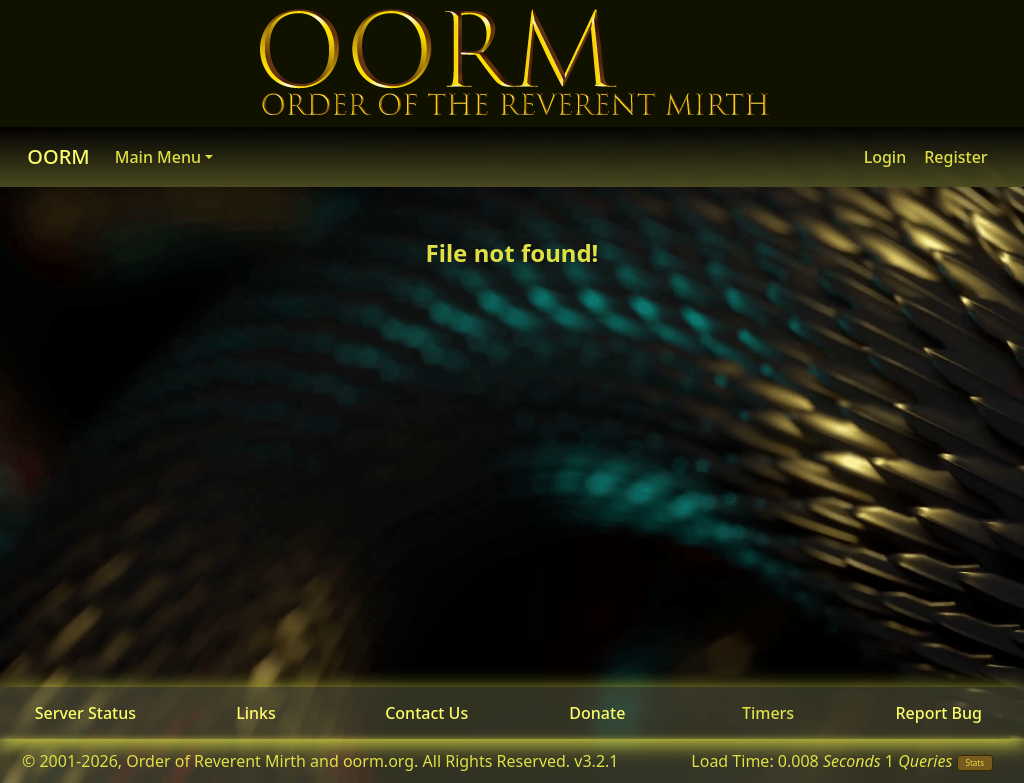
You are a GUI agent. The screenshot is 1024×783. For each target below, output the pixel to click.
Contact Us (426, 713)
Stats (975, 762)
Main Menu (158, 157)
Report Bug (938, 713)
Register (955, 157)
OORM (58, 156)
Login (885, 157)
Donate (597, 713)
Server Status (85, 713)
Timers (768, 713)
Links (256, 713)
